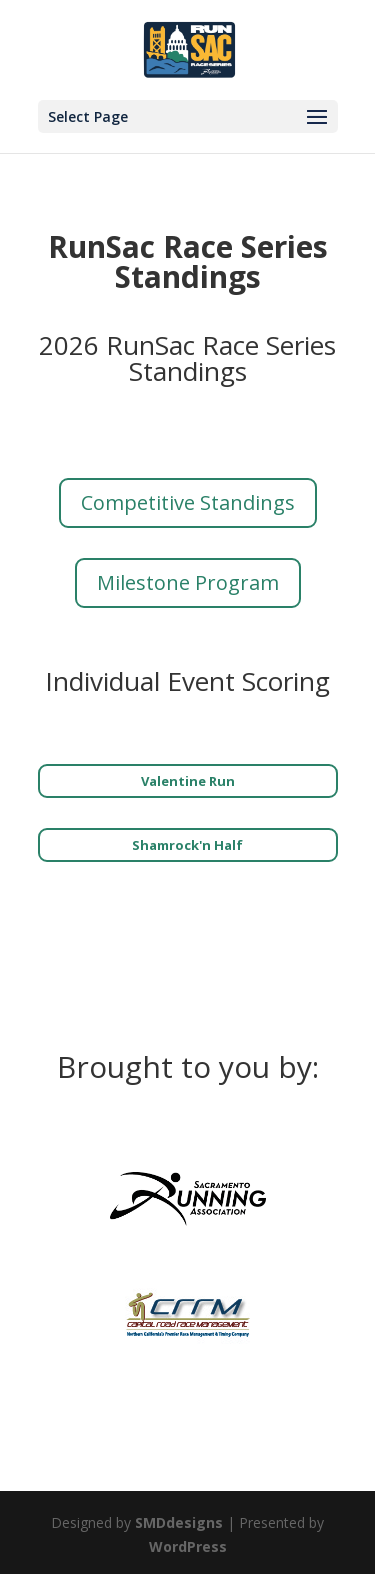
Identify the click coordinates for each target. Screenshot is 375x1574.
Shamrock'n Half (187, 845)
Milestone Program (188, 582)
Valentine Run (188, 781)
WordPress (188, 1546)
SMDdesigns (179, 1522)
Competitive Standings (188, 502)
